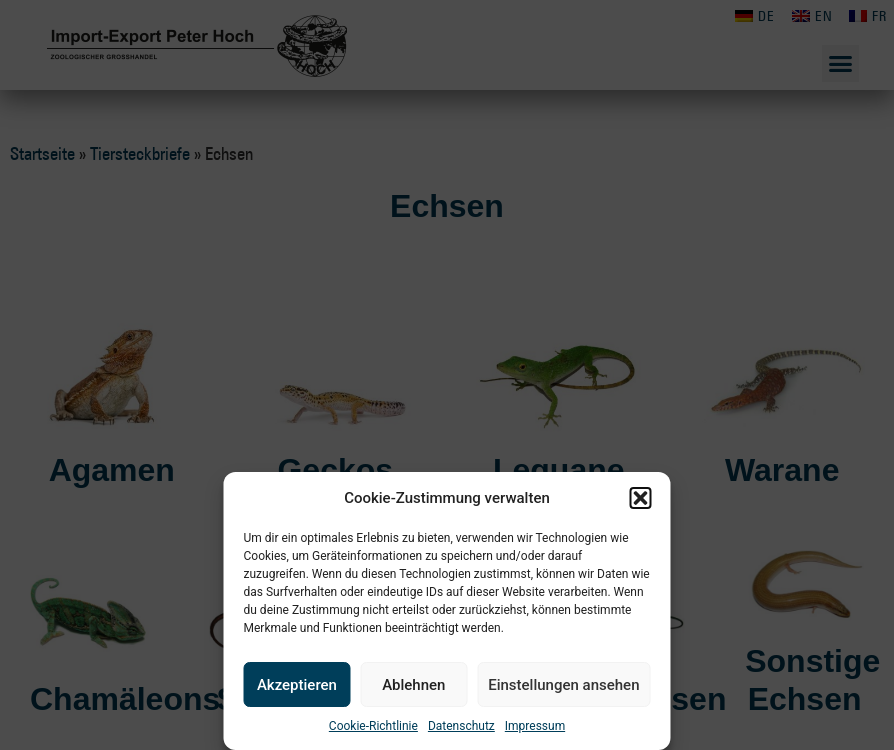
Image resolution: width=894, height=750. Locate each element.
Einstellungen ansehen (563, 685)
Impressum (535, 726)
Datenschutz (461, 726)
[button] (641, 498)
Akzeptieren (297, 685)
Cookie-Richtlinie (373, 726)
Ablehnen (413, 685)
